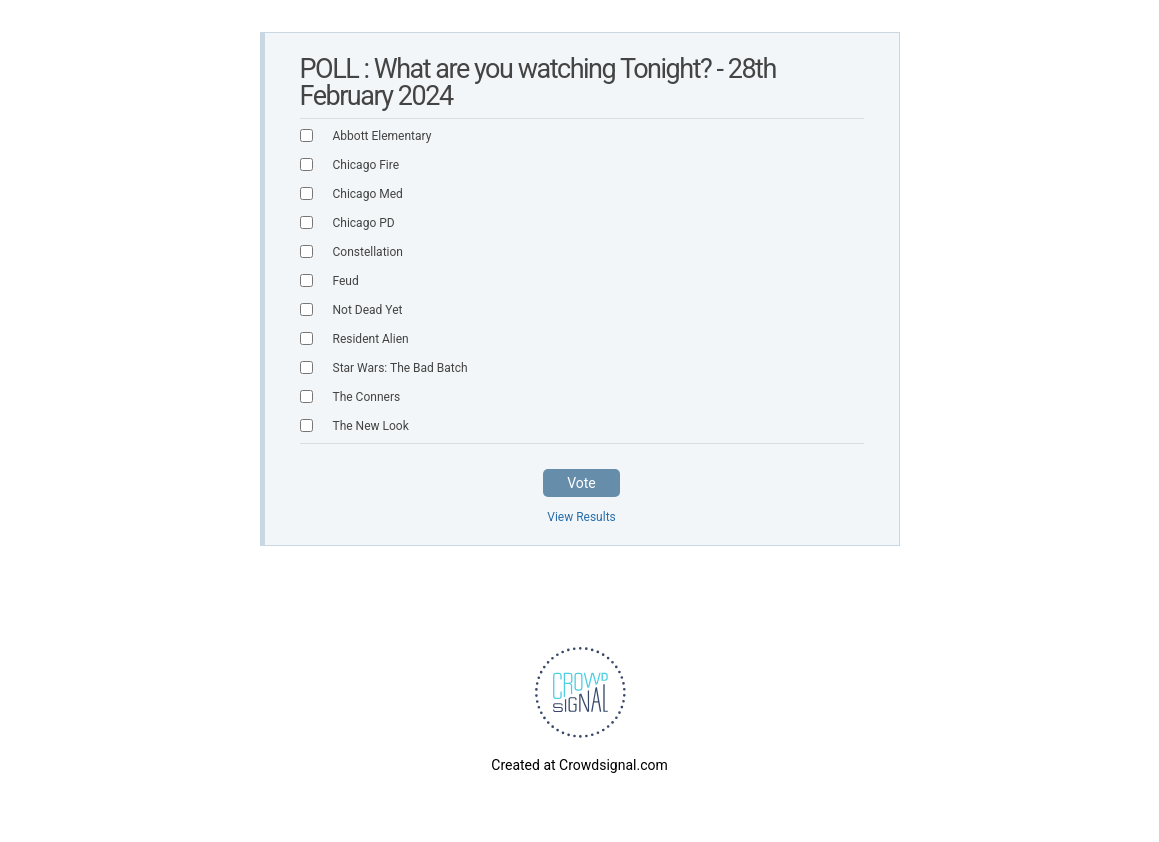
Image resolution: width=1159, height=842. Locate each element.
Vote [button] (581, 483)
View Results (581, 517)
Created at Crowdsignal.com (579, 765)
